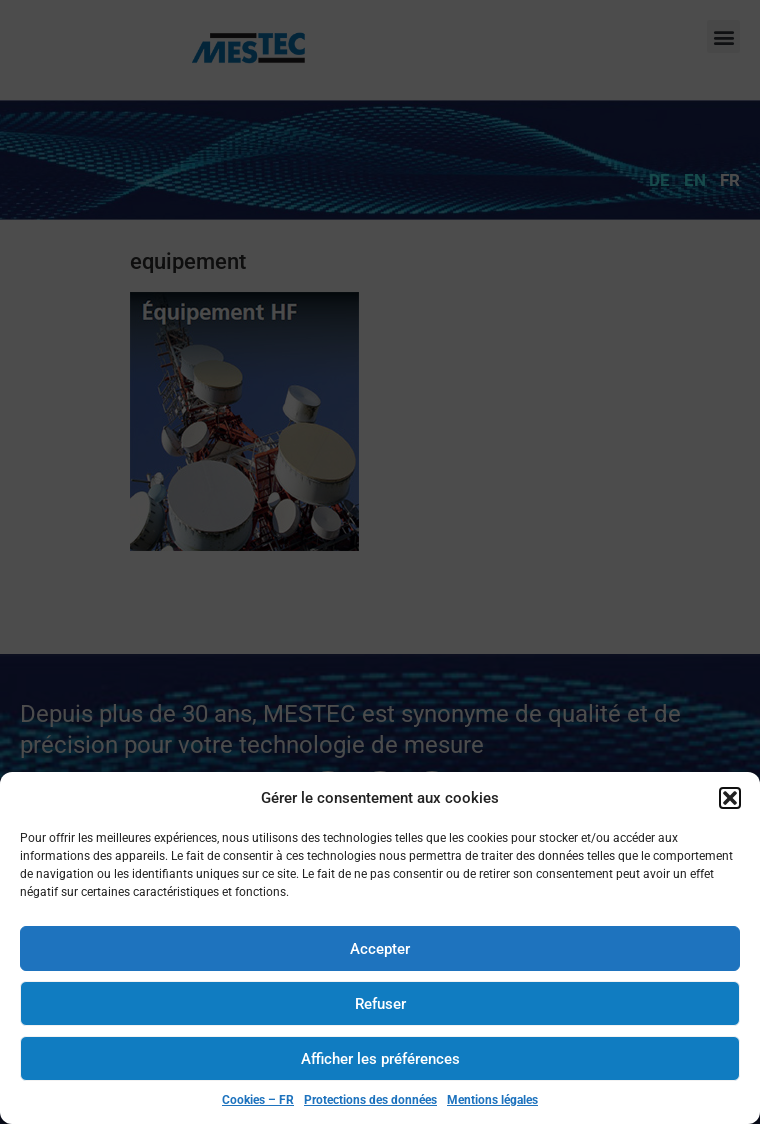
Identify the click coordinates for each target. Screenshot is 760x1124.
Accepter (380, 949)
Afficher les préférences (380, 1059)
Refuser (380, 1004)
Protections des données (370, 1100)
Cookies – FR (258, 1100)
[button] (730, 798)
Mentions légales (492, 1100)
